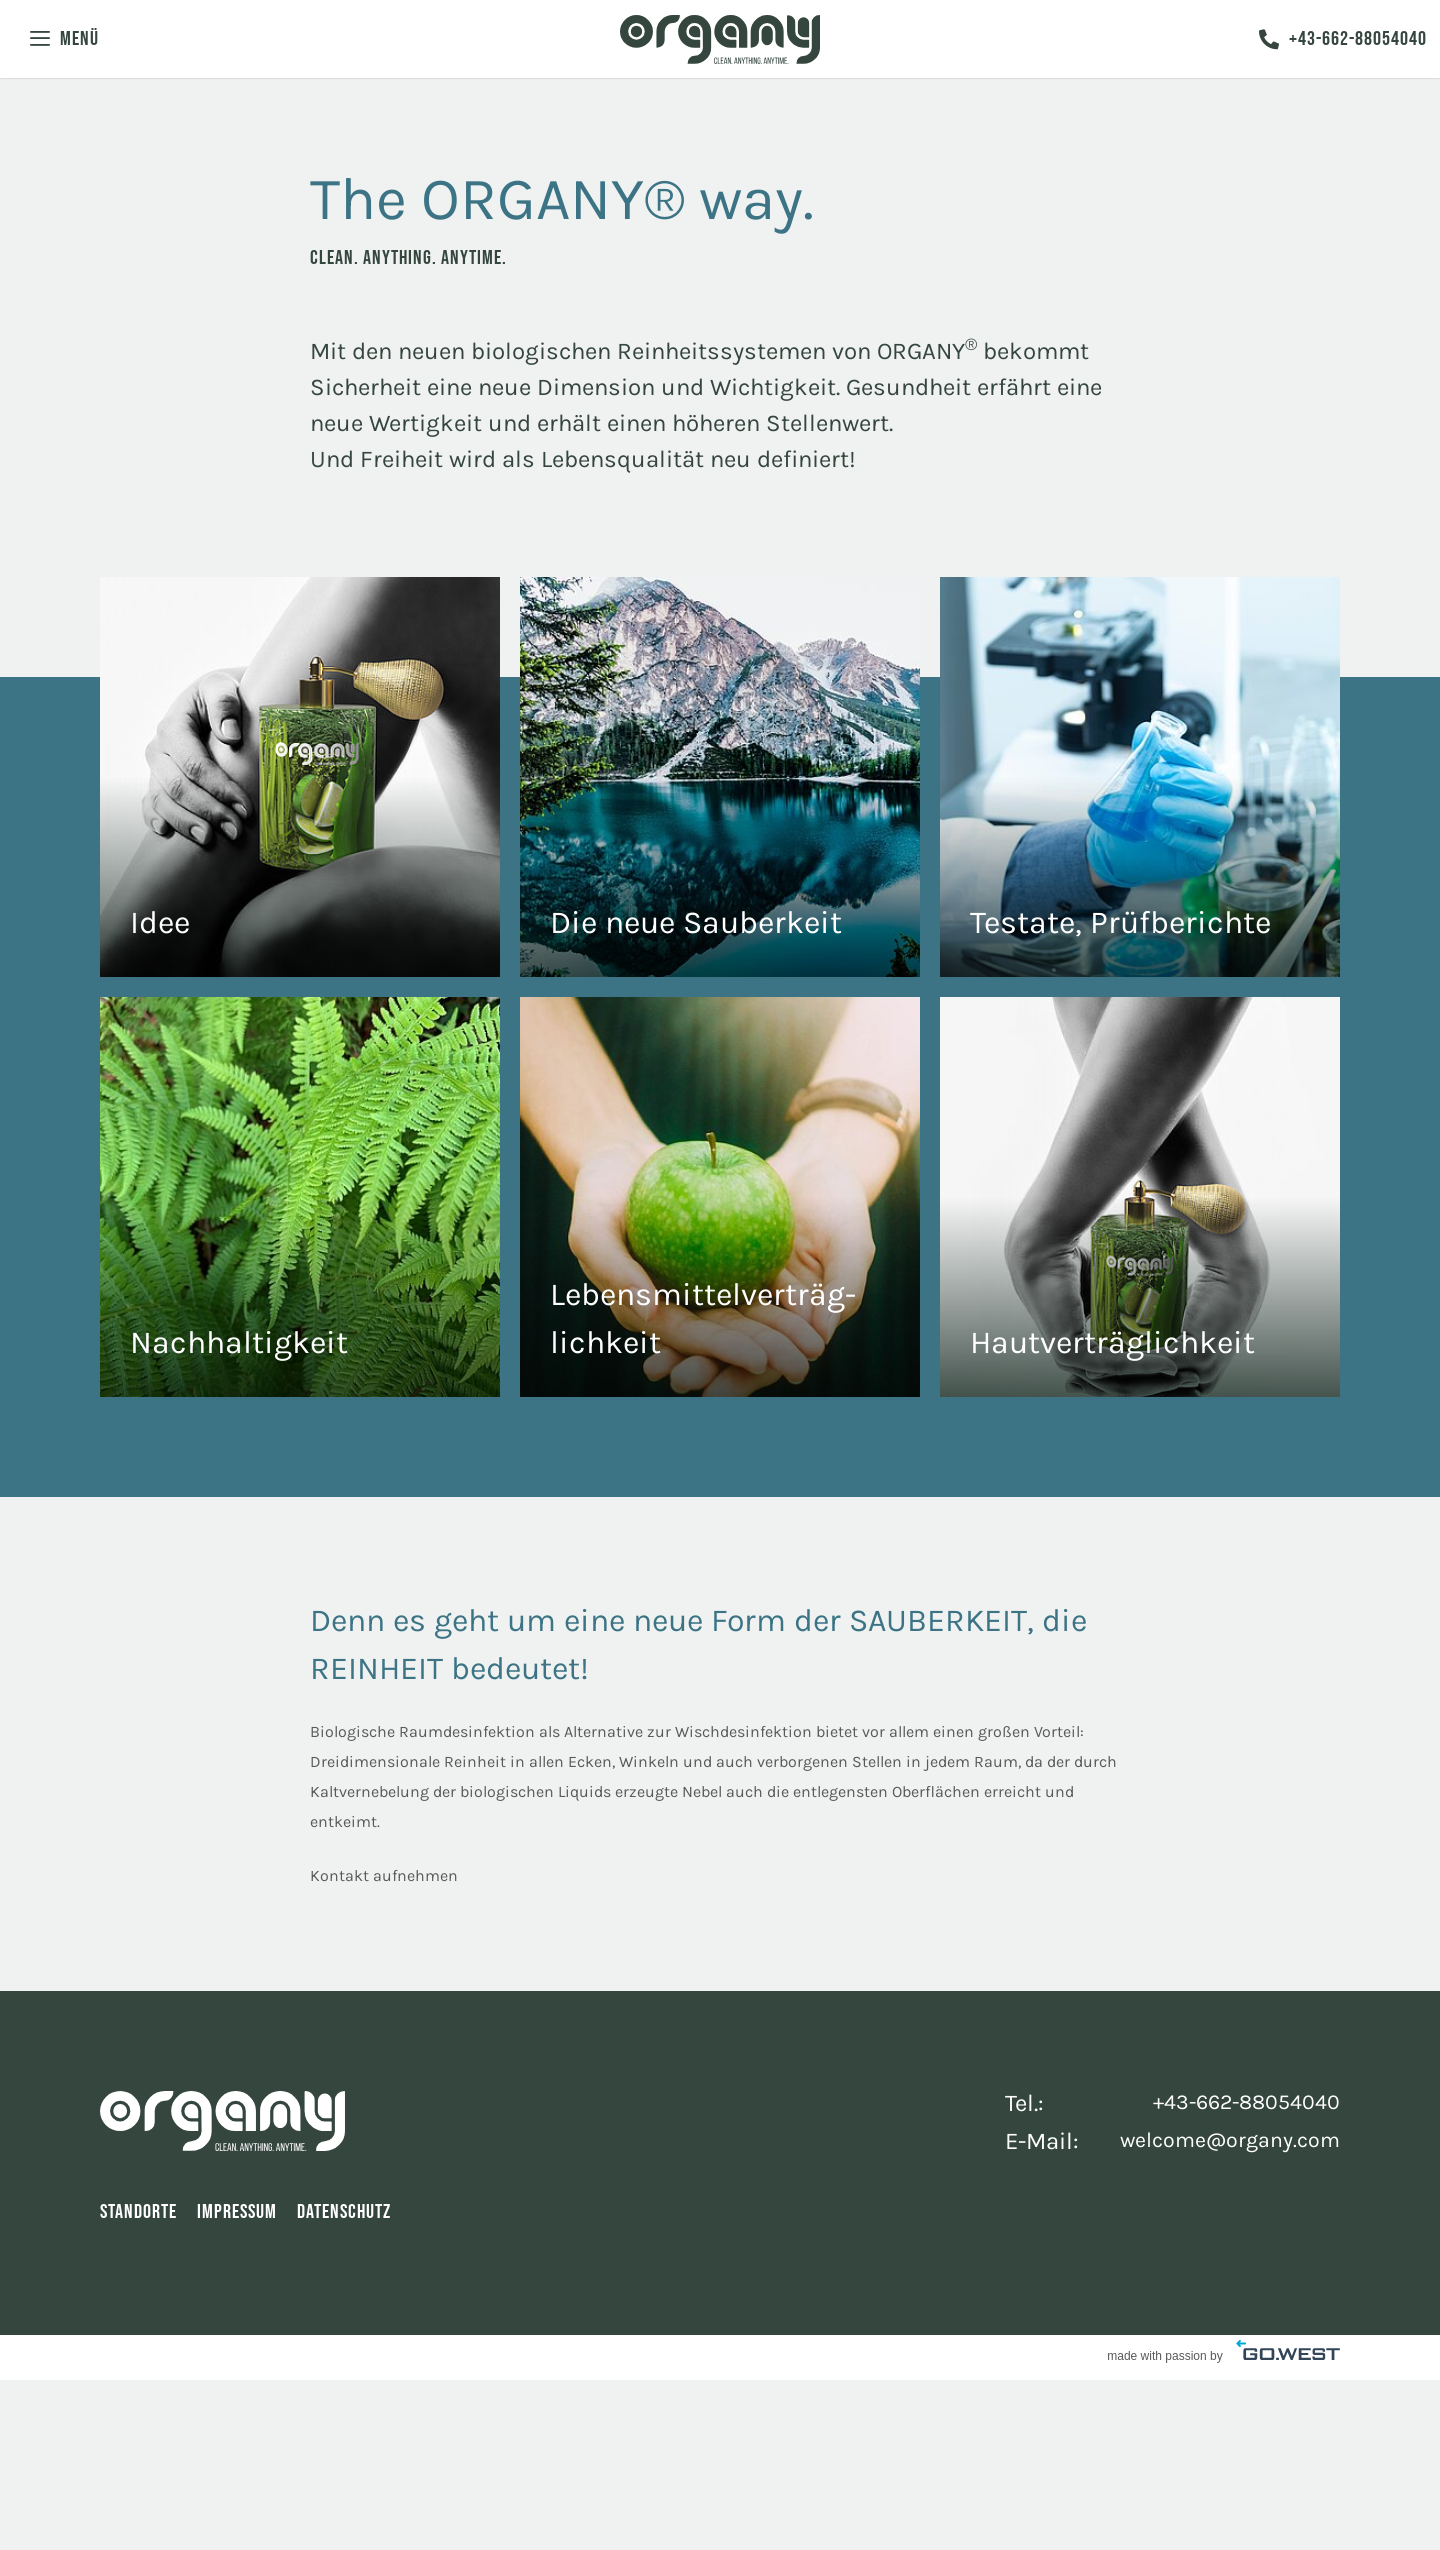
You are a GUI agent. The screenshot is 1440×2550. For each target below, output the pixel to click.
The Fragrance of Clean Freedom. (300, 777)
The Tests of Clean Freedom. (1140, 777)
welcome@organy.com (1218, 2143)
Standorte (138, 2217)
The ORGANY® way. (300, 1197)
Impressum (237, 2217)
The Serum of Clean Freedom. (1140, 1197)
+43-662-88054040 (1341, 45)
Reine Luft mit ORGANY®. (720, 777)
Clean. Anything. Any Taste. (720, 1197)
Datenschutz (344, 2217)
